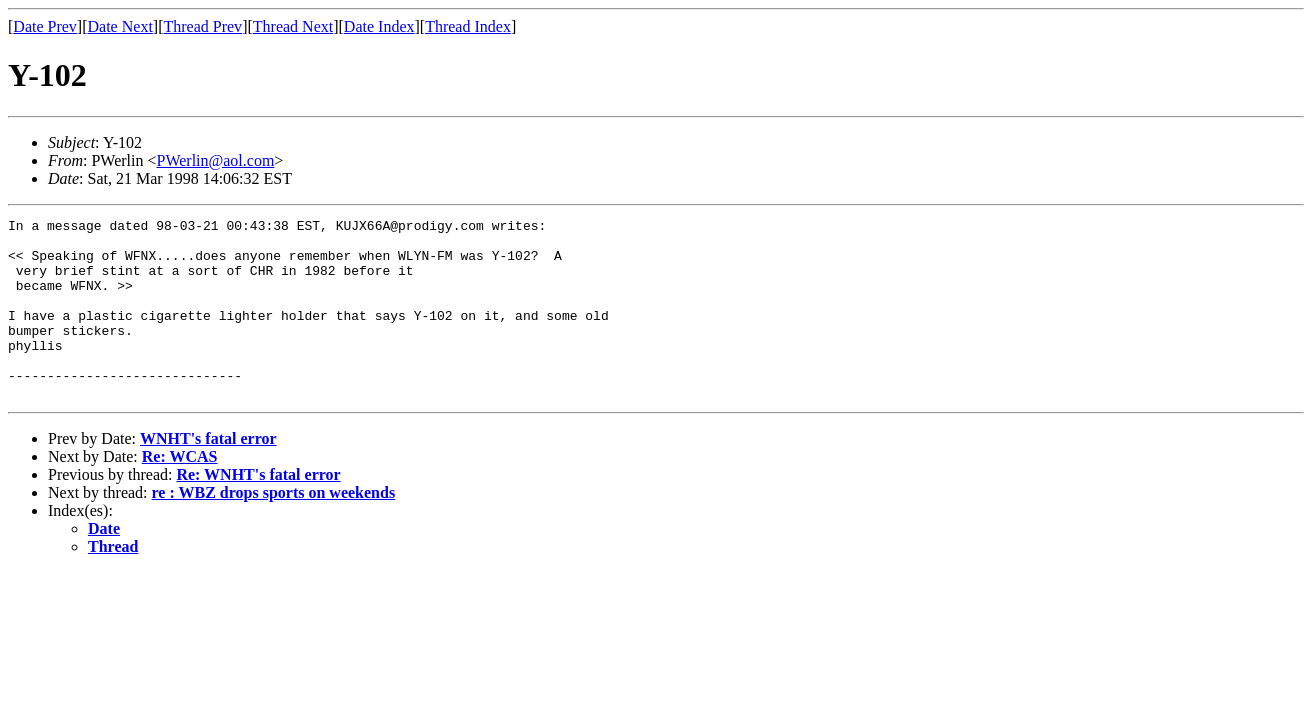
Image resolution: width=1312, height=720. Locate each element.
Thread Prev (202, 26)
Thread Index (468, 26)
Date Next (120, 26)
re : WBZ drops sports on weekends (274, 528)
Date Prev (45, 26)
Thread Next (293, 26)
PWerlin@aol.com (215, 160)
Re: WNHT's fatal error (258, 510)
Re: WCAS (180, 492)
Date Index (379, 26)
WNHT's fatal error (208, 474)
